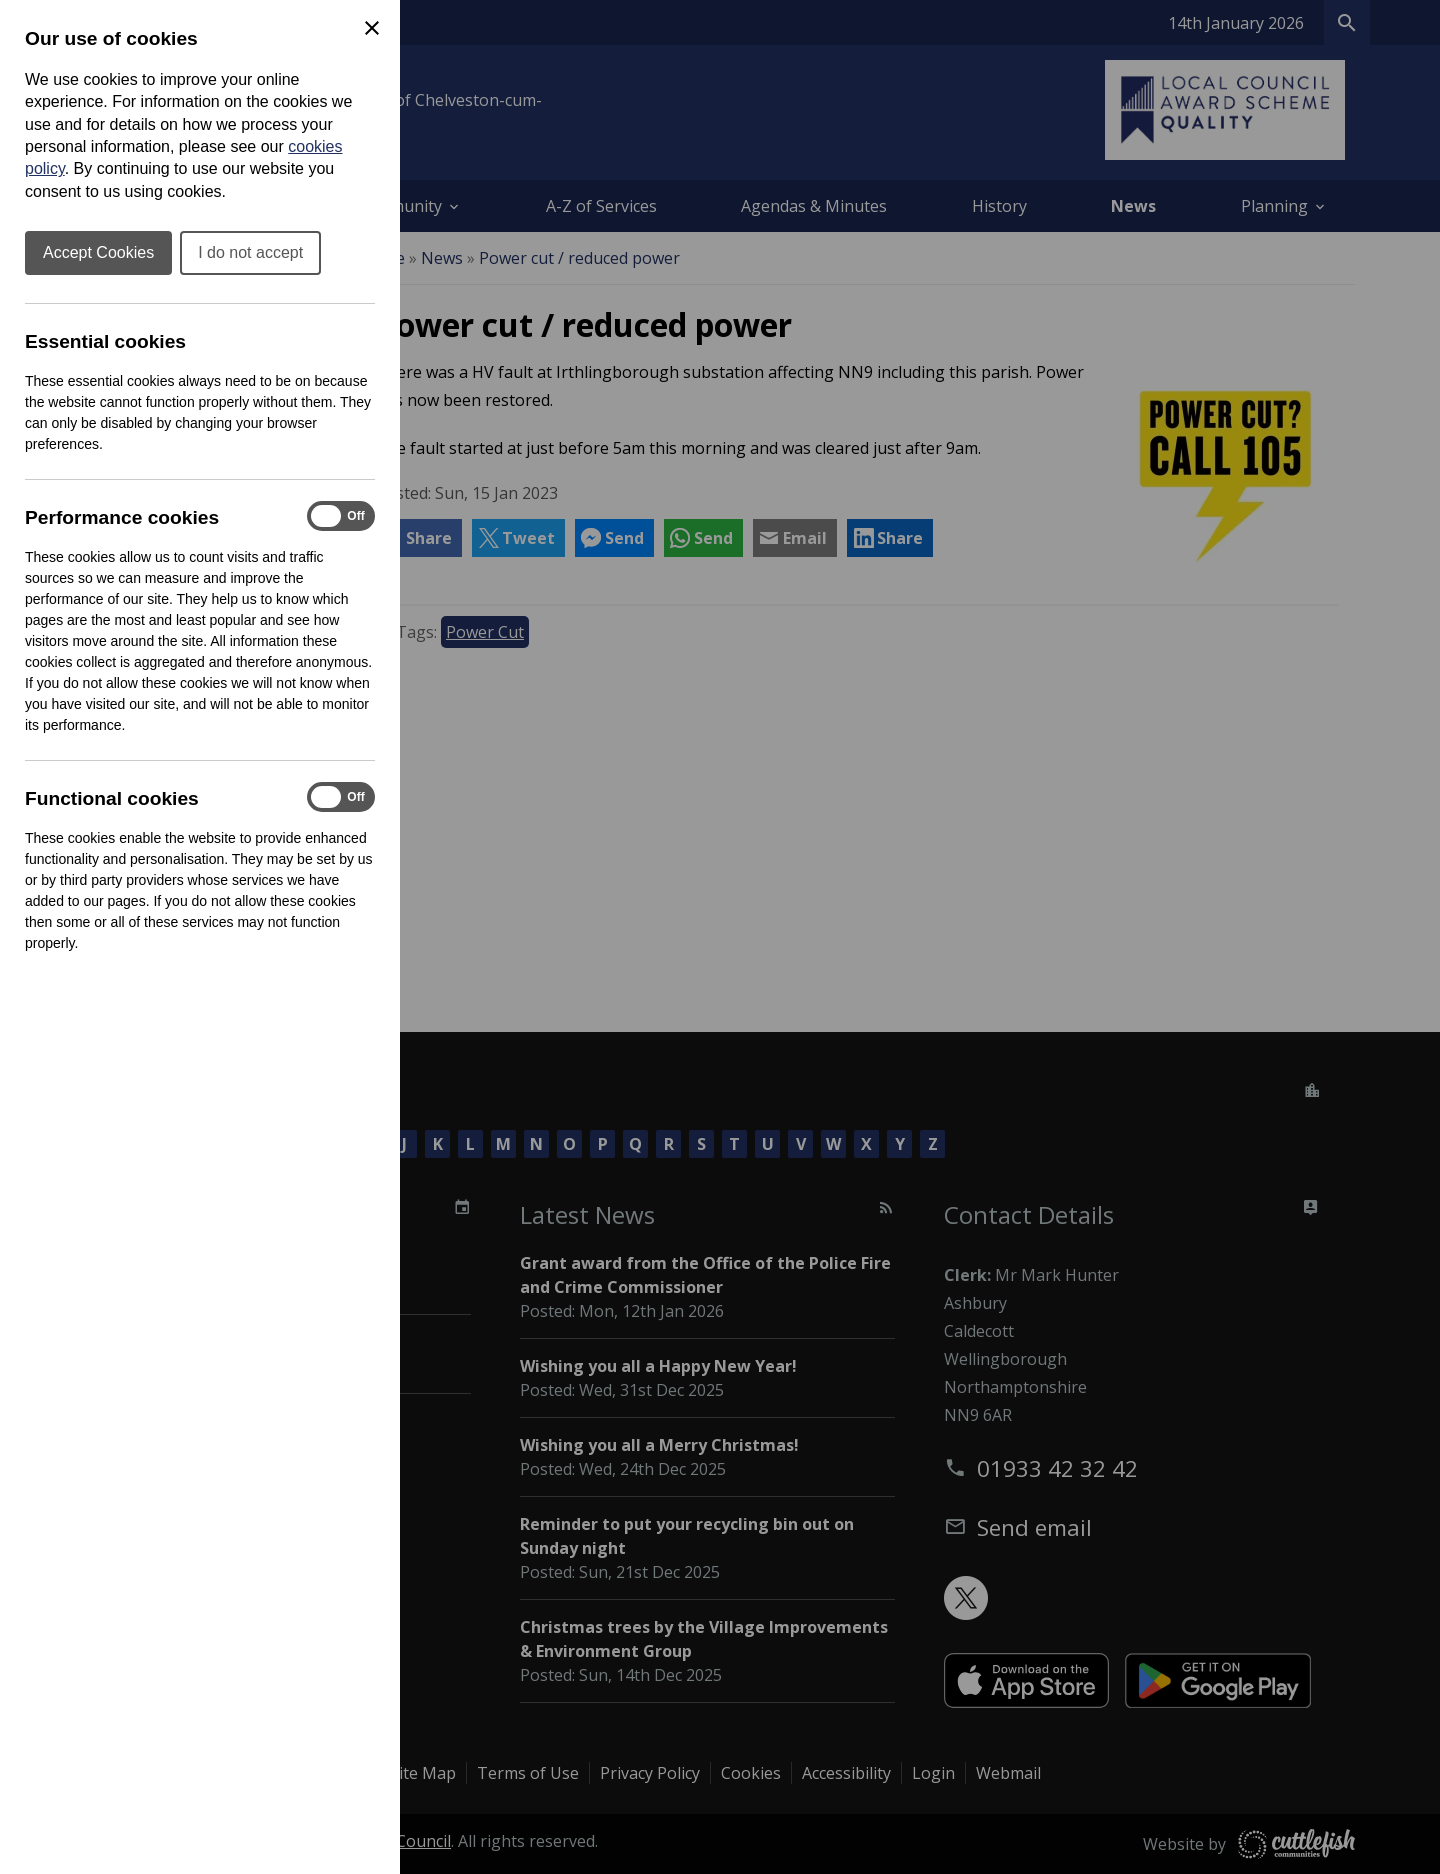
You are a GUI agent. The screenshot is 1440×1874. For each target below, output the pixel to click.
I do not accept (250, 252)
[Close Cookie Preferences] (372, 28)
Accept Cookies (98, 252)
